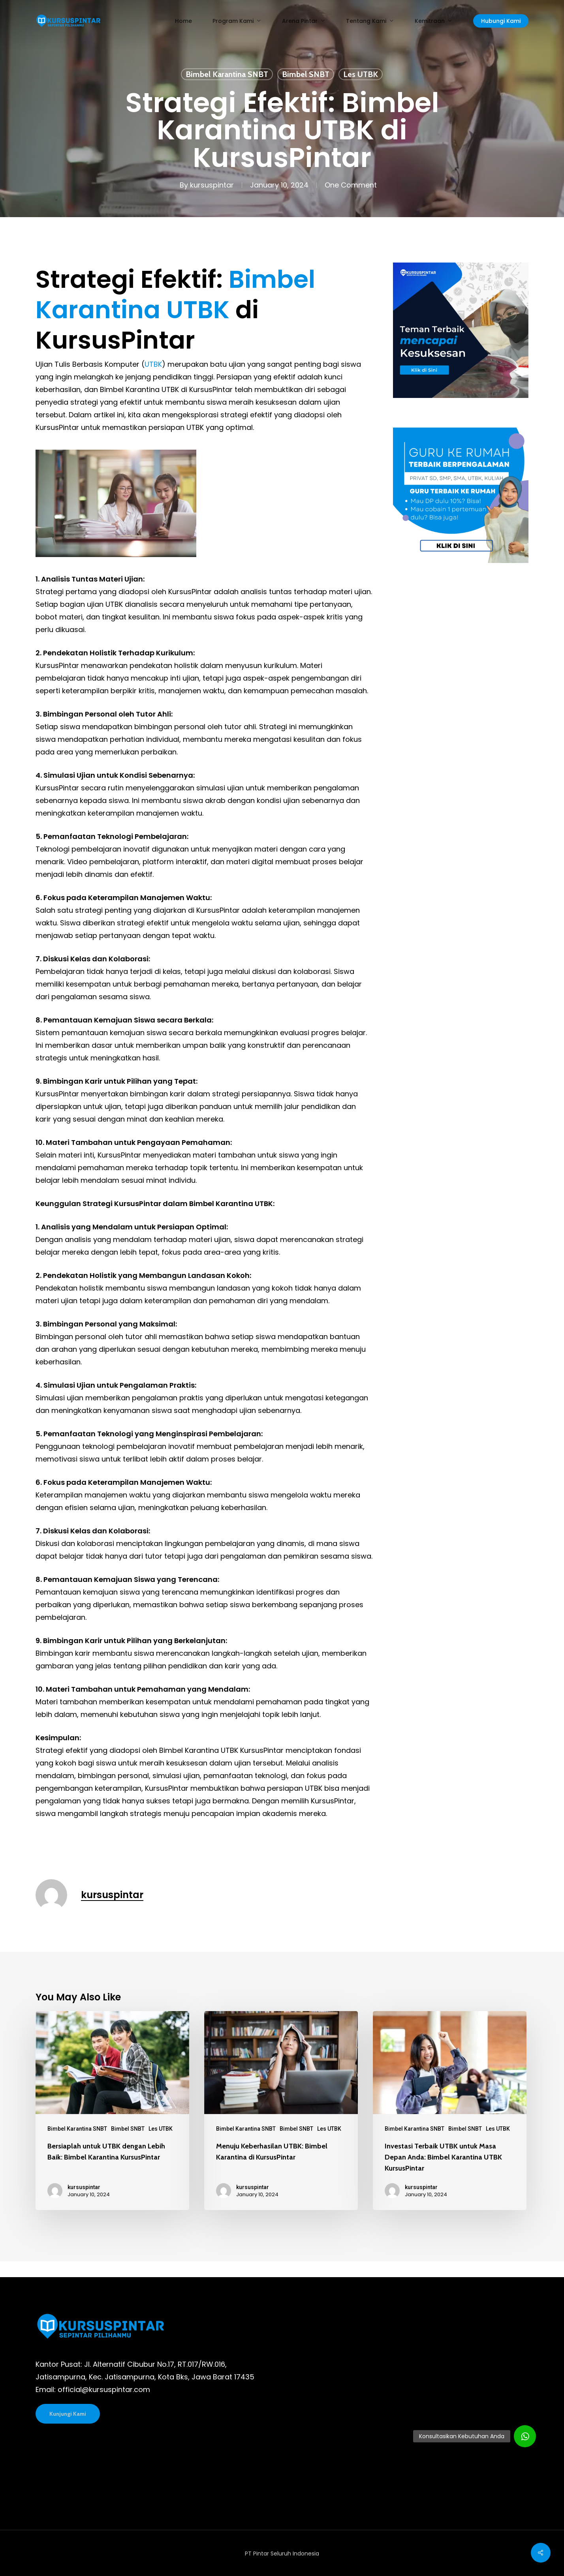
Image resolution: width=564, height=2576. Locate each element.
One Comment (351, 185)
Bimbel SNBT (305, 74)
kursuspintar (212, 185)
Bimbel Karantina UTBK (175, 294)
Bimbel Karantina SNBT (227, 74)
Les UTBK (360, 74)
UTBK (153, 364)
